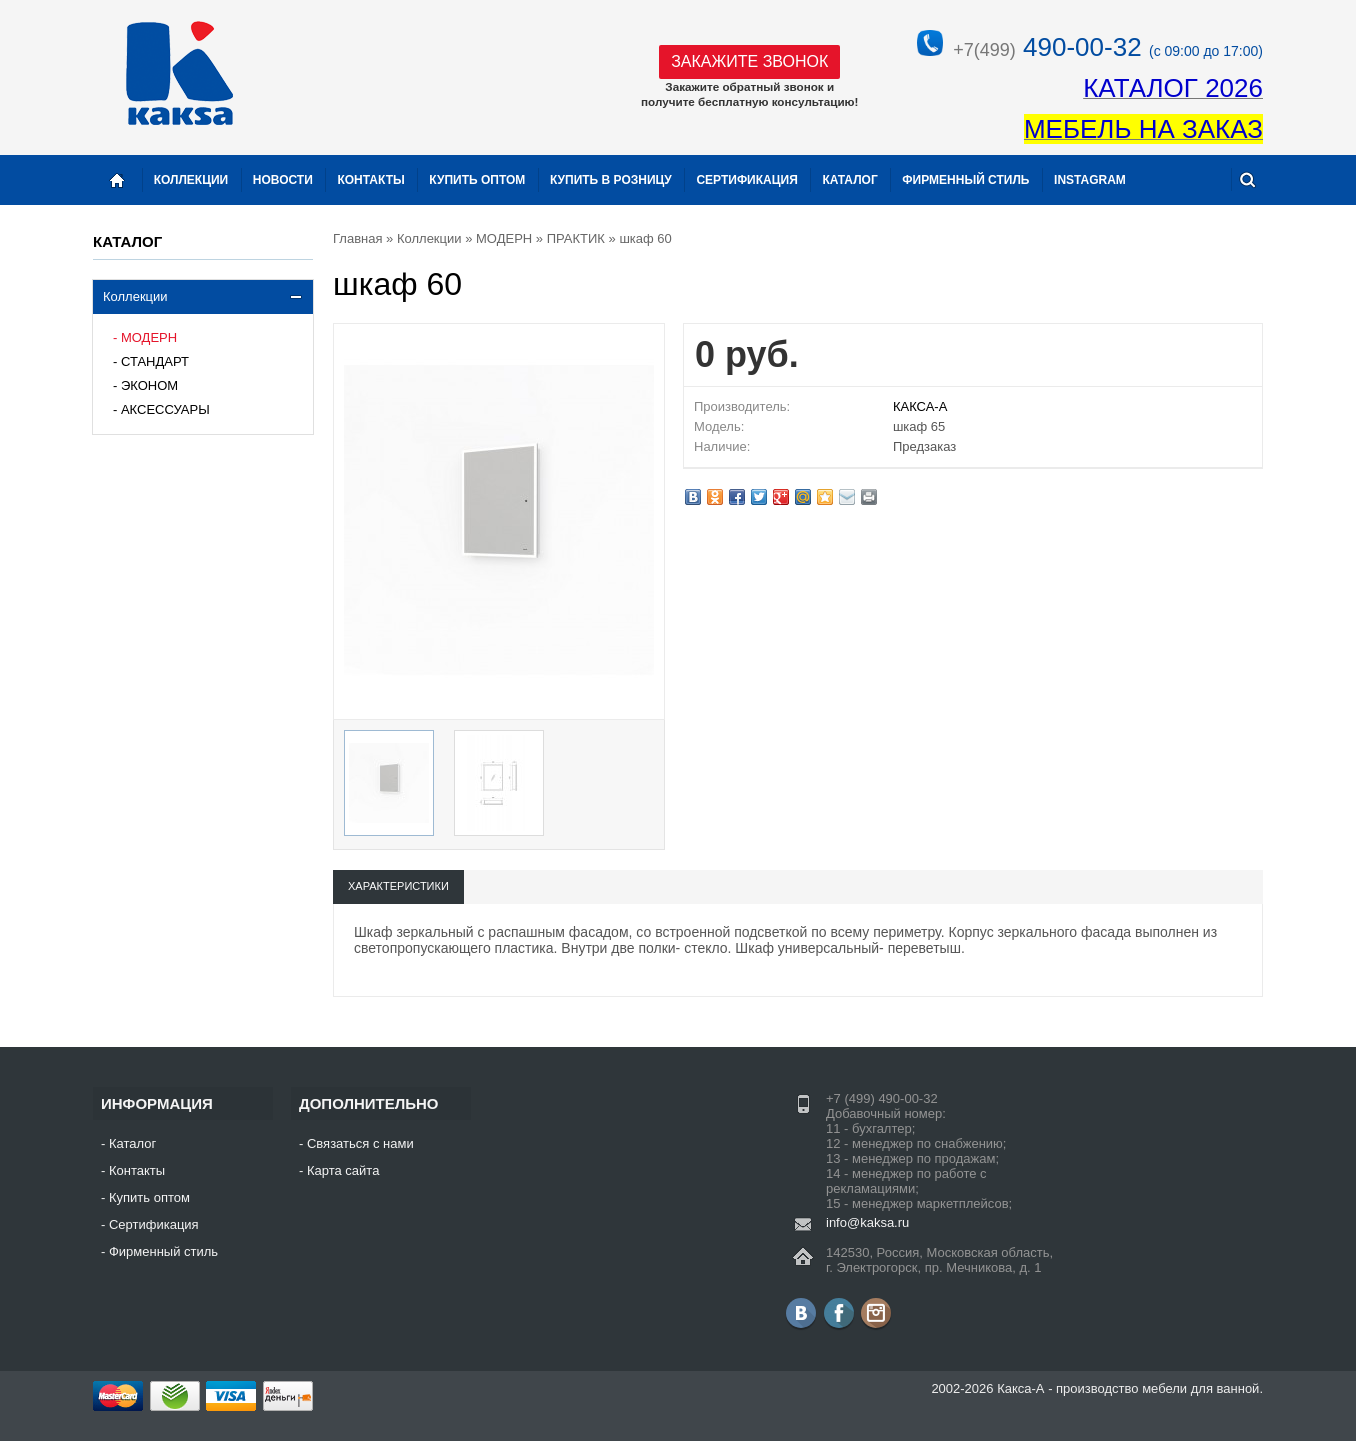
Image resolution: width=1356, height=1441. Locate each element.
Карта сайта (343, 1170)
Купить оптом (477, 180)
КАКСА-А (920, 406)
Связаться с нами (360, 1143)
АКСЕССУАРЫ (165, 409)
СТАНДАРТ (155, 361)
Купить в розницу (611, 180)
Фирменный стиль (965, 180)
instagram (1090, 180)
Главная (357, 238)
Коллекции (135, 296)
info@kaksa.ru (867, 1222)
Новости (283, 180)
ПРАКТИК (576, 238)
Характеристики (398, 886)
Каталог (849, 180)
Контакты (370, 180)
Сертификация (746, 180)
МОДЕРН (149, 337)
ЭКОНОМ (149, 385)
